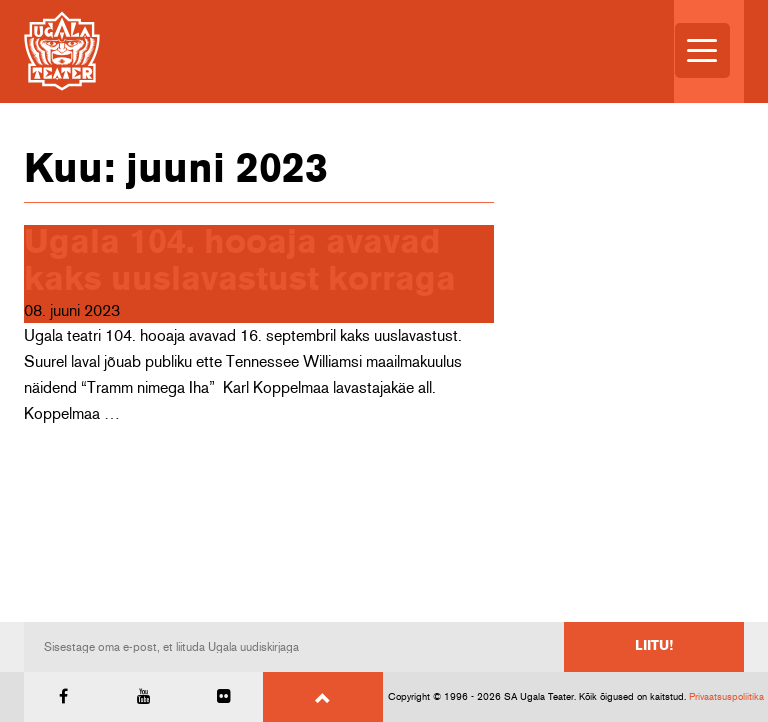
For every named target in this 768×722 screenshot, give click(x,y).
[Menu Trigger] (702, 50)
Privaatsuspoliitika (726, 697)
